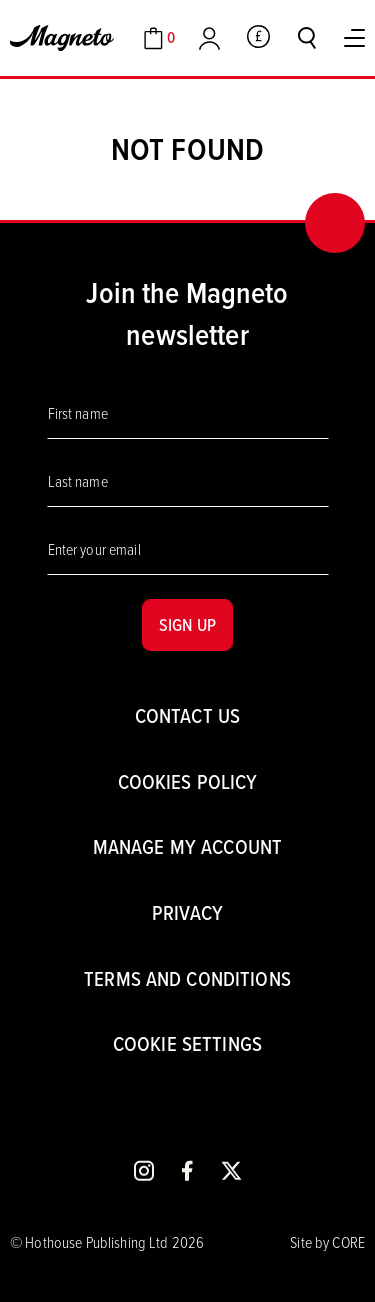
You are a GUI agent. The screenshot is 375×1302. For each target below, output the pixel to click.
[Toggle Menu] (354, 38)
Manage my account (187, 846)
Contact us (187, 715)
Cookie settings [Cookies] (187, 1043)
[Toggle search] (307, 38)
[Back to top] (335, 223)
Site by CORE (327, 1242)
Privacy (187, 912)
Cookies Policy (188, 781)
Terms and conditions (187, 978)
